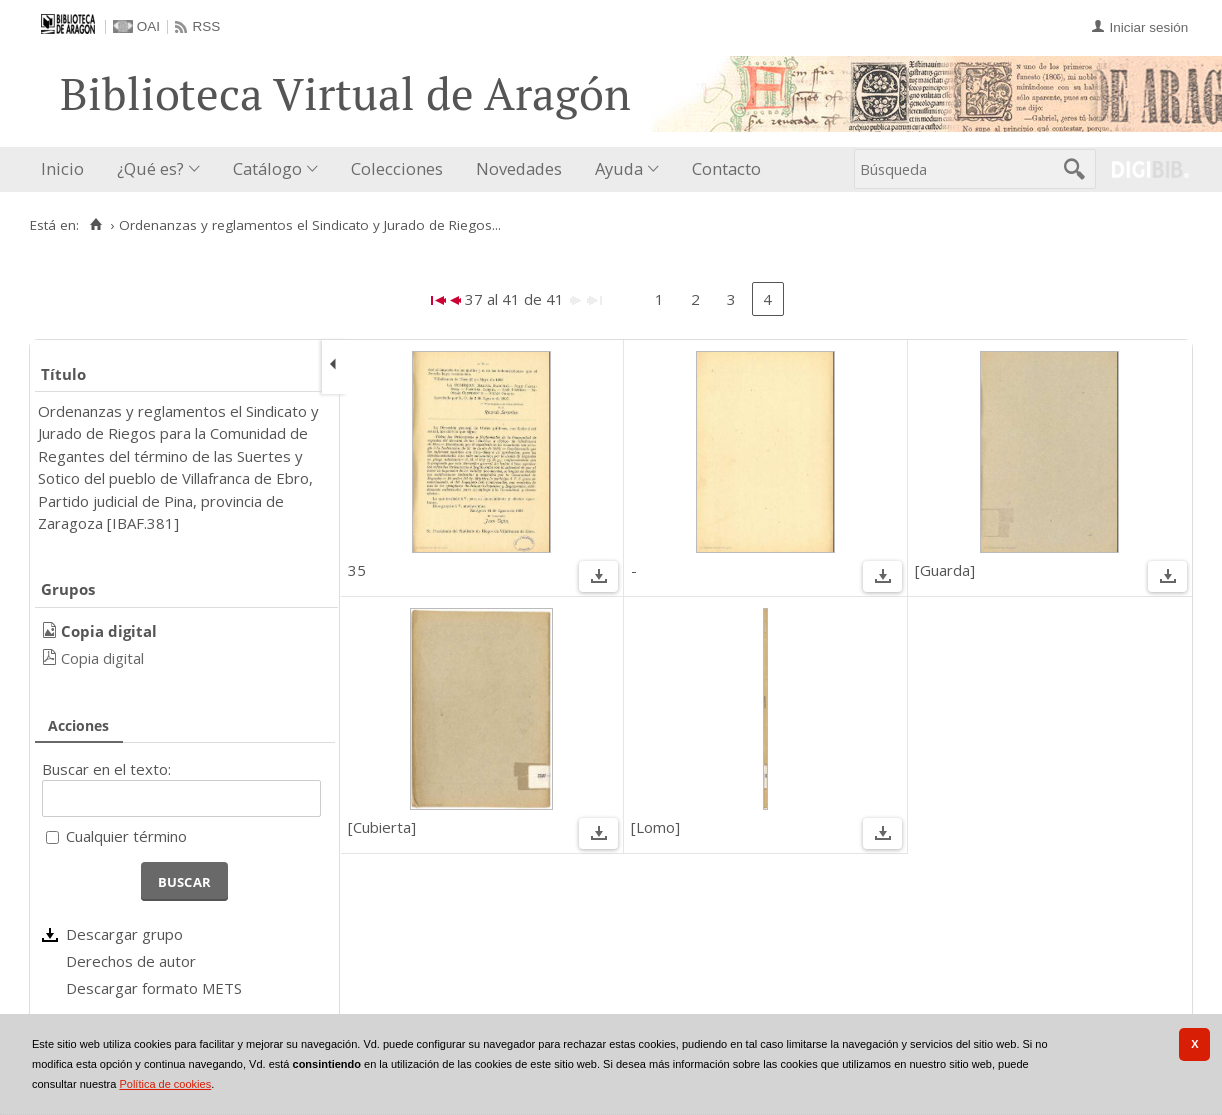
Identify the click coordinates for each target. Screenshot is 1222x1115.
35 (357, 570)
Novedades (519, 168)
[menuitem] (67, 169)
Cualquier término (126, 836)
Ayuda (619, 168)
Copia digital (102, 658)
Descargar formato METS (154, 988)
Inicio (62, 168)
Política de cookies (165, 1084)
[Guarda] (945, 570)
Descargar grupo (124, 934)
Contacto (726, 168)
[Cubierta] (382, 827)
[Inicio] (95, 225)
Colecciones (397, 168)
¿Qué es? (150, 168)
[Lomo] (655, 827)
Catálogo (267, 168)
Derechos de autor (131, 961)
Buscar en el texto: (106, 769)
